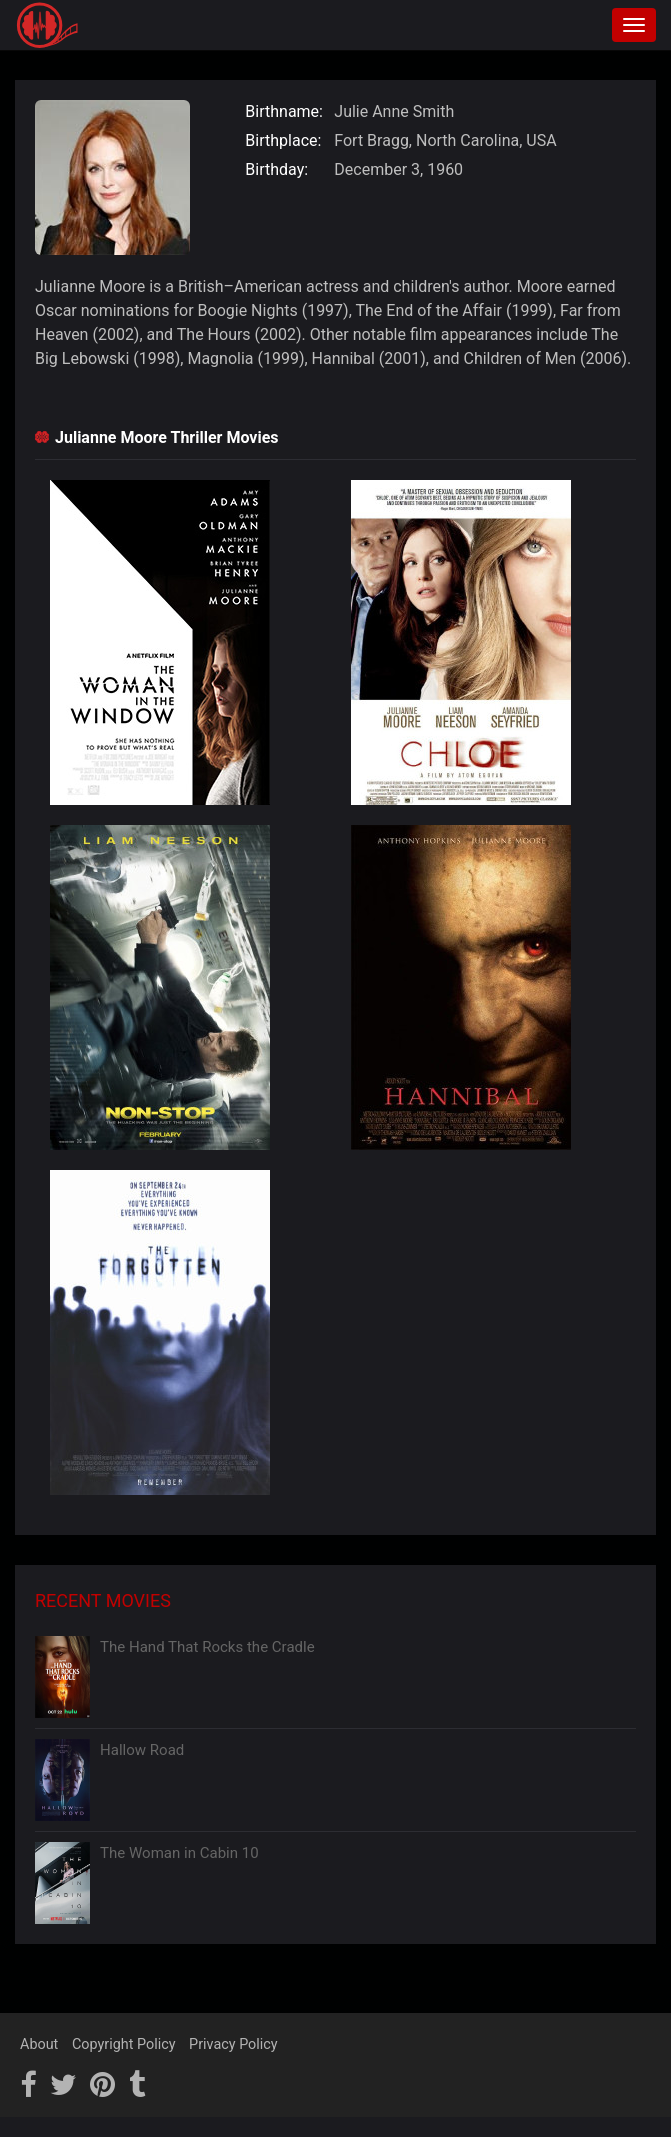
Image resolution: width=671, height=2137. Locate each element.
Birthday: (276, 169)
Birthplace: (283, 140)
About (39, 2044)
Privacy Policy (233, 2044)
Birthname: (284, 111)
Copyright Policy (124, 2044)
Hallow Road (142, 1750)
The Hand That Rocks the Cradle (207, 1647)
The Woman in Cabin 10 (179, 1853)
